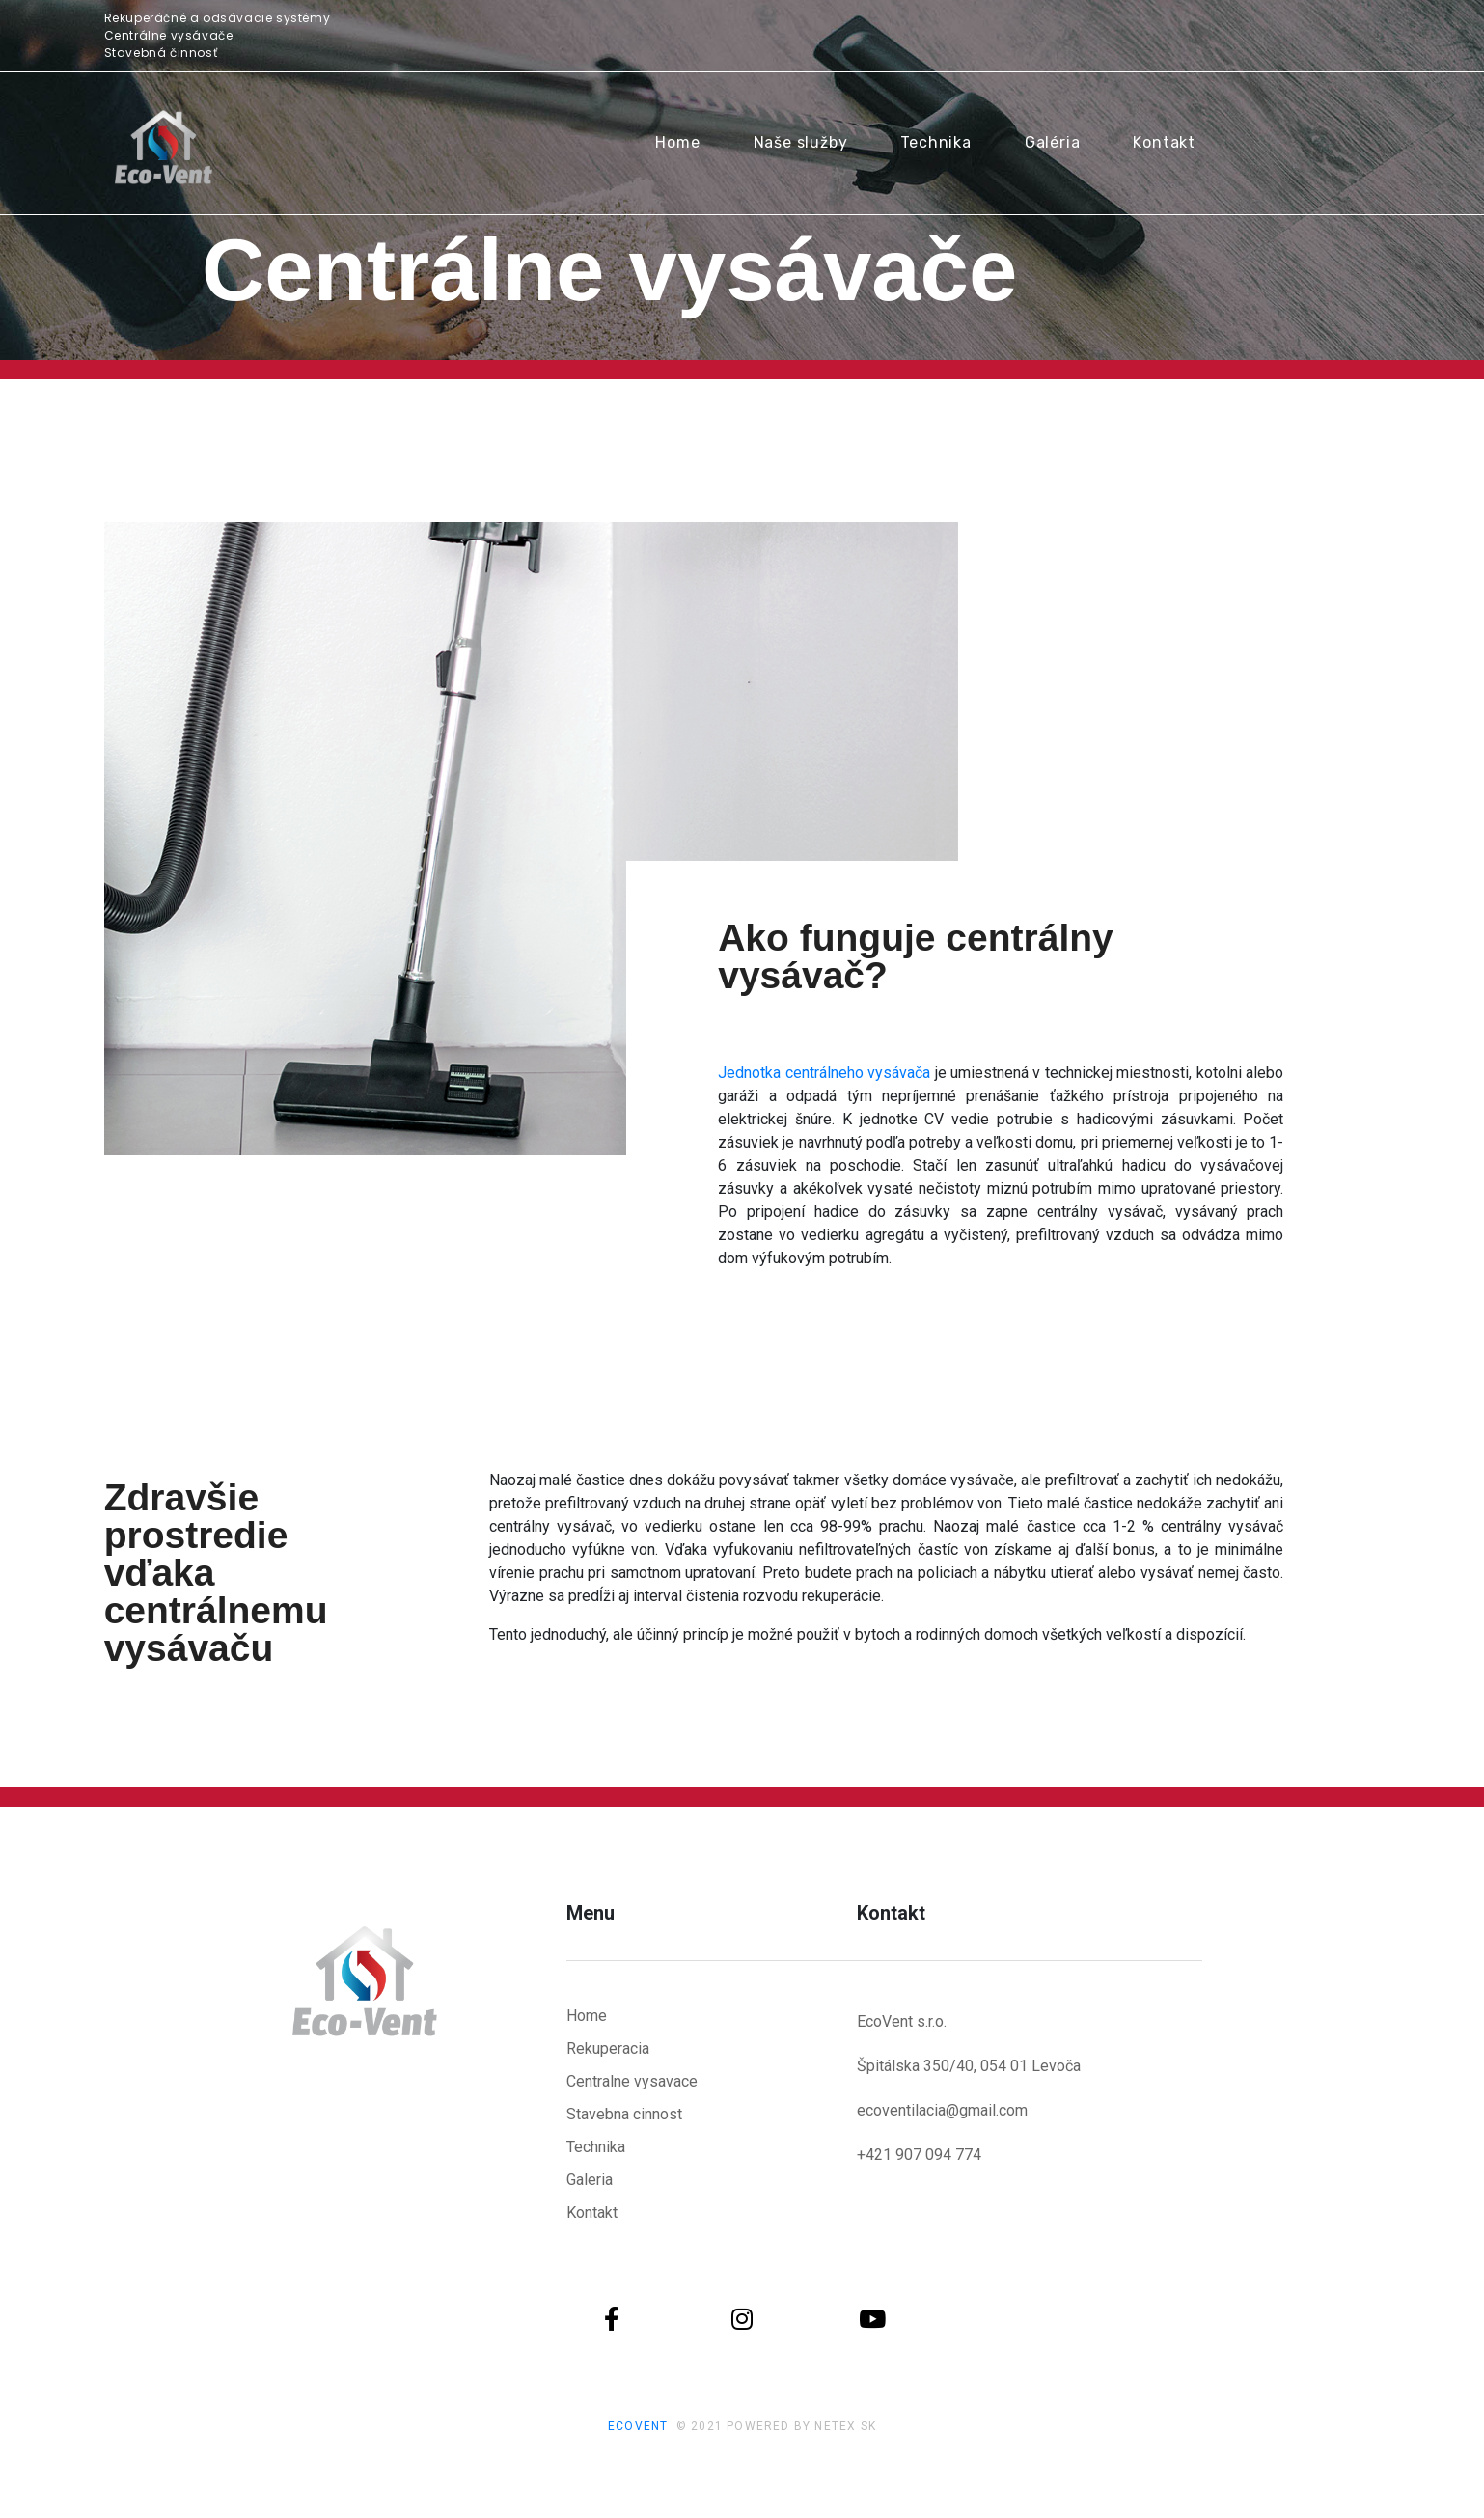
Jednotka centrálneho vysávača (824, 1073)
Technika (935, 142)
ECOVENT (638, 2426)
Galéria (1053, 142)
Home (677, 142)
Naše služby (801, 142)
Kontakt (1164, 142)
